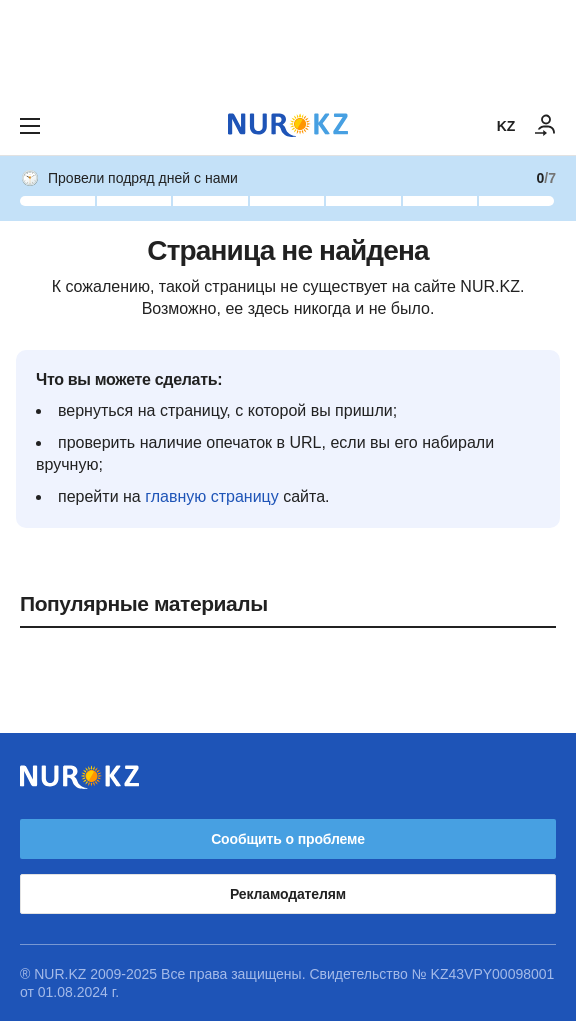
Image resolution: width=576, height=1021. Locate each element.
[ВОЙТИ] (546, 126)
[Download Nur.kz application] (288, 48)
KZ (506, 126)
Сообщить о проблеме (288, 839)
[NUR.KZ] (288, 125)
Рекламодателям (288, 894)
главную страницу (212, 496)
